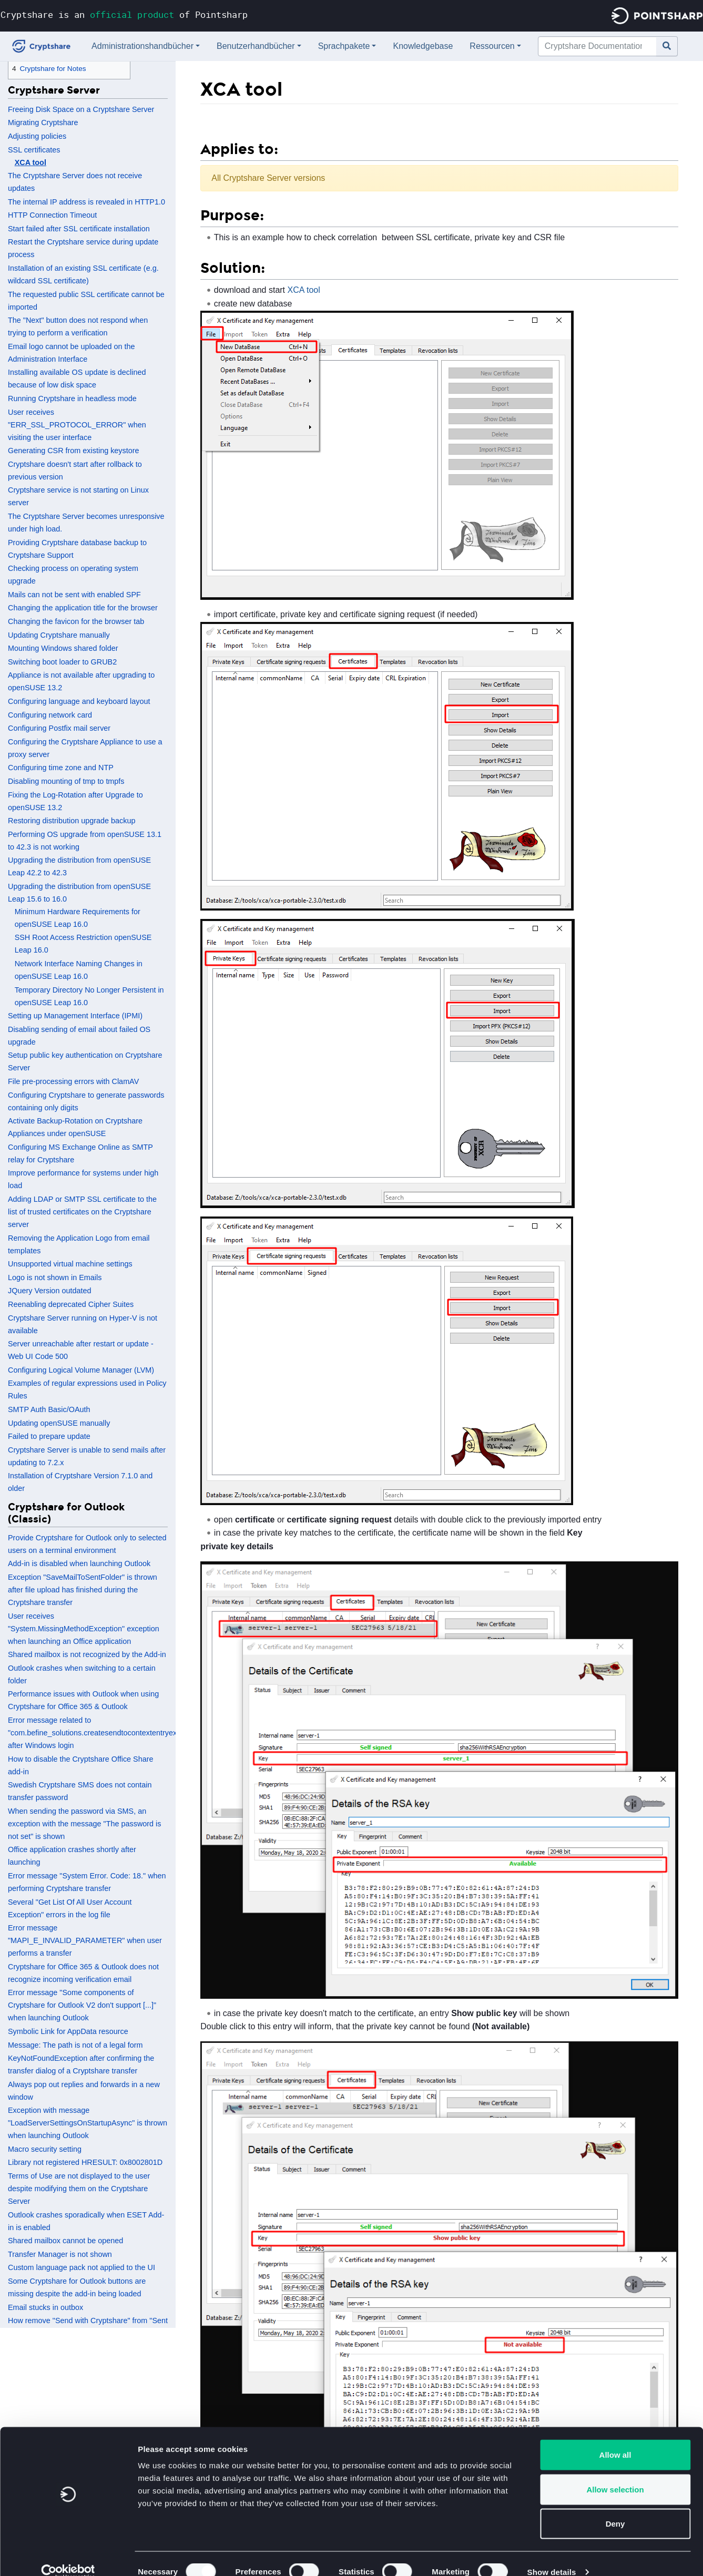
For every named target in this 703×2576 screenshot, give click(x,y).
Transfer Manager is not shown (60, 2254)
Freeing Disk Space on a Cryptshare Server (81, 109)
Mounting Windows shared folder (63, 648)
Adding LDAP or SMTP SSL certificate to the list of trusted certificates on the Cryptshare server (82, 1212)
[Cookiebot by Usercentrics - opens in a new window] (68, 2555)
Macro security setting (44, 2149)
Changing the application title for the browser (83, 608)
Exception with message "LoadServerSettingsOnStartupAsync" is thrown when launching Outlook (87, 2123)
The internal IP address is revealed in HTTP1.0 (86, 202)
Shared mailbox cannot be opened (65, 2240)
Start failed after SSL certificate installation (79, 228)
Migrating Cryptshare (43, 122)
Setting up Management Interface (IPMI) (75, 1015)
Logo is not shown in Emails (54, 1277)
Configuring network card (50, 715)
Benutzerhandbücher (256, 46)
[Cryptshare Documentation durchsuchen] (597, 46)
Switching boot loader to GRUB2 (62, 662)
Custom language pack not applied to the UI (81, 2267)
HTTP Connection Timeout (52, 215)
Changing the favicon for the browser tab (76, 621)
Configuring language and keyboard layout (79, 701)
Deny (615, 2506)
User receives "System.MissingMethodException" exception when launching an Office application (83, 1628)
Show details (551, 2555)
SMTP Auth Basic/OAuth (49, 1409)
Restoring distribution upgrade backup (71, 820)
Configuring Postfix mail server (59, 728)
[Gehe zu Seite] (667, 46)
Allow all (615, 2438)
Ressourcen (492, 46)
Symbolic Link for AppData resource (68, 2031)
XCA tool (30, 162)
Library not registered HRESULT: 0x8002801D (85, 2162)
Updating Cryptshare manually (59, 635)
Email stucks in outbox (45, 2307)
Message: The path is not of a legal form (75, 2045)
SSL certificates (34, 150)
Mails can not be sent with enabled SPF (74, 594)
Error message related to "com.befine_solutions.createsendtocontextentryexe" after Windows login (96, 1733)
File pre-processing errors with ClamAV (73, 1081)
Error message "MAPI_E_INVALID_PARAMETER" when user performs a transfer (85, 1940)
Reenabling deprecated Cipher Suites (71, 1304)
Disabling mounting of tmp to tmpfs (66, 781)
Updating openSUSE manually (59, 1423)
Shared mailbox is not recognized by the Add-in (87, 1654)
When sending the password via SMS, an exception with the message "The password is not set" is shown (84, 1824)
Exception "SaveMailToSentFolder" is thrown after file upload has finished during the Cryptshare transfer (82, 1590)
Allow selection (615, 2472)
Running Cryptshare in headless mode (72, 398)
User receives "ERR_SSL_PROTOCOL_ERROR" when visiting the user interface (77, 425)
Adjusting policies (37, 136)
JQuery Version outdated (49, 1290)
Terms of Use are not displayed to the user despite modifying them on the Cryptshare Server (79, 2188)
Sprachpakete (344, 46)
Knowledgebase (423, 46)
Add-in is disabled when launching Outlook (79, 1563)
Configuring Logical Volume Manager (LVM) (81, 1370)
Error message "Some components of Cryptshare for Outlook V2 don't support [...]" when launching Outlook (82, 2005)
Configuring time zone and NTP (61, 767)
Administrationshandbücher (142, 46)
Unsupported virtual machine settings (70, 1264)
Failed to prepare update (49, 1436)
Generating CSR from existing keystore (73, 450)
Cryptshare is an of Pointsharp (124, 14)
